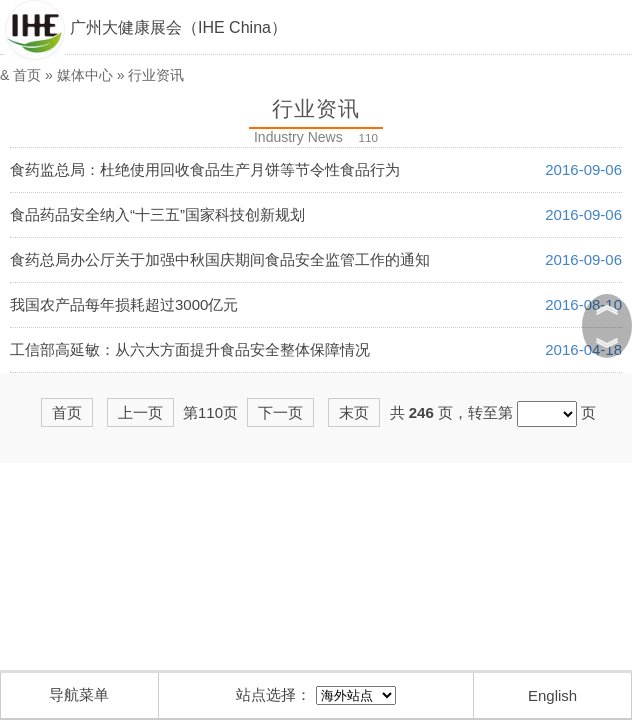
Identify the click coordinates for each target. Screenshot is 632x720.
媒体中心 (85, 75)
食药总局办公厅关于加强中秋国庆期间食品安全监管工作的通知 (220, 259)
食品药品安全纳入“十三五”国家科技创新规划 (157, 214)
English (552, 695)
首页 (27, 75)
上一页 (140, 412)
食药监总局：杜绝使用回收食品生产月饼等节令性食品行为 (205, 169)
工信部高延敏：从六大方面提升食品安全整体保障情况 (190, 349)
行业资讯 (156, 75)
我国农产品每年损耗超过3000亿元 (124, 304)
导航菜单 (79, 694)
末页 (354, 412)
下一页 (280, 412)
